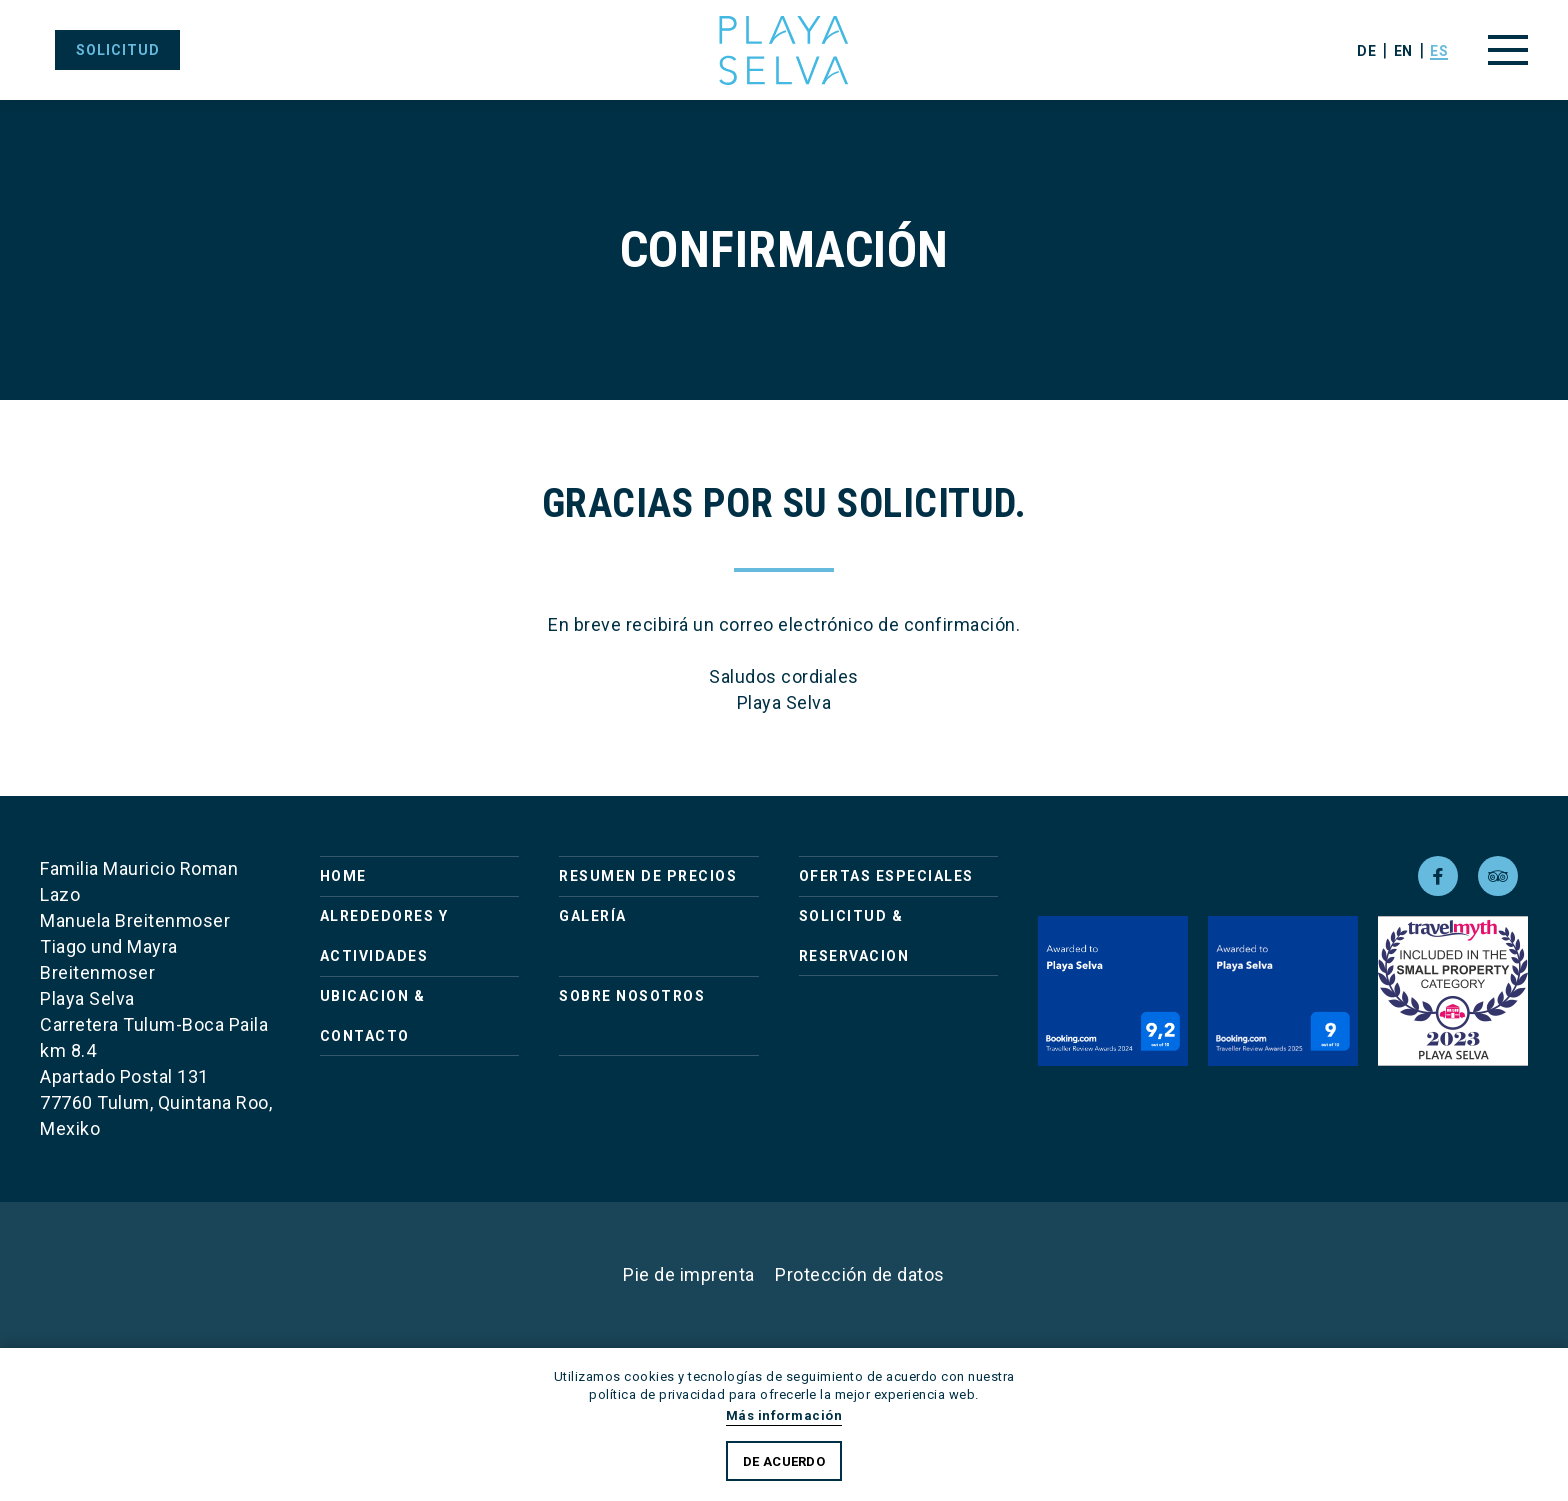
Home (343, 876)
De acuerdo (784, 1461)
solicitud (118, 50)
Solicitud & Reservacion (854, 936)
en (1403, 51)
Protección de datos (860, 1274)
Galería (593, 916)
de (1366, 51)
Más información (784, 1415)
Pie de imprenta (689, 1274)
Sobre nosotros (632, 996)
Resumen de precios (648, 876)
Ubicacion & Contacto (373, 1016)
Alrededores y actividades (384, 936)
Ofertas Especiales (886, 876)
